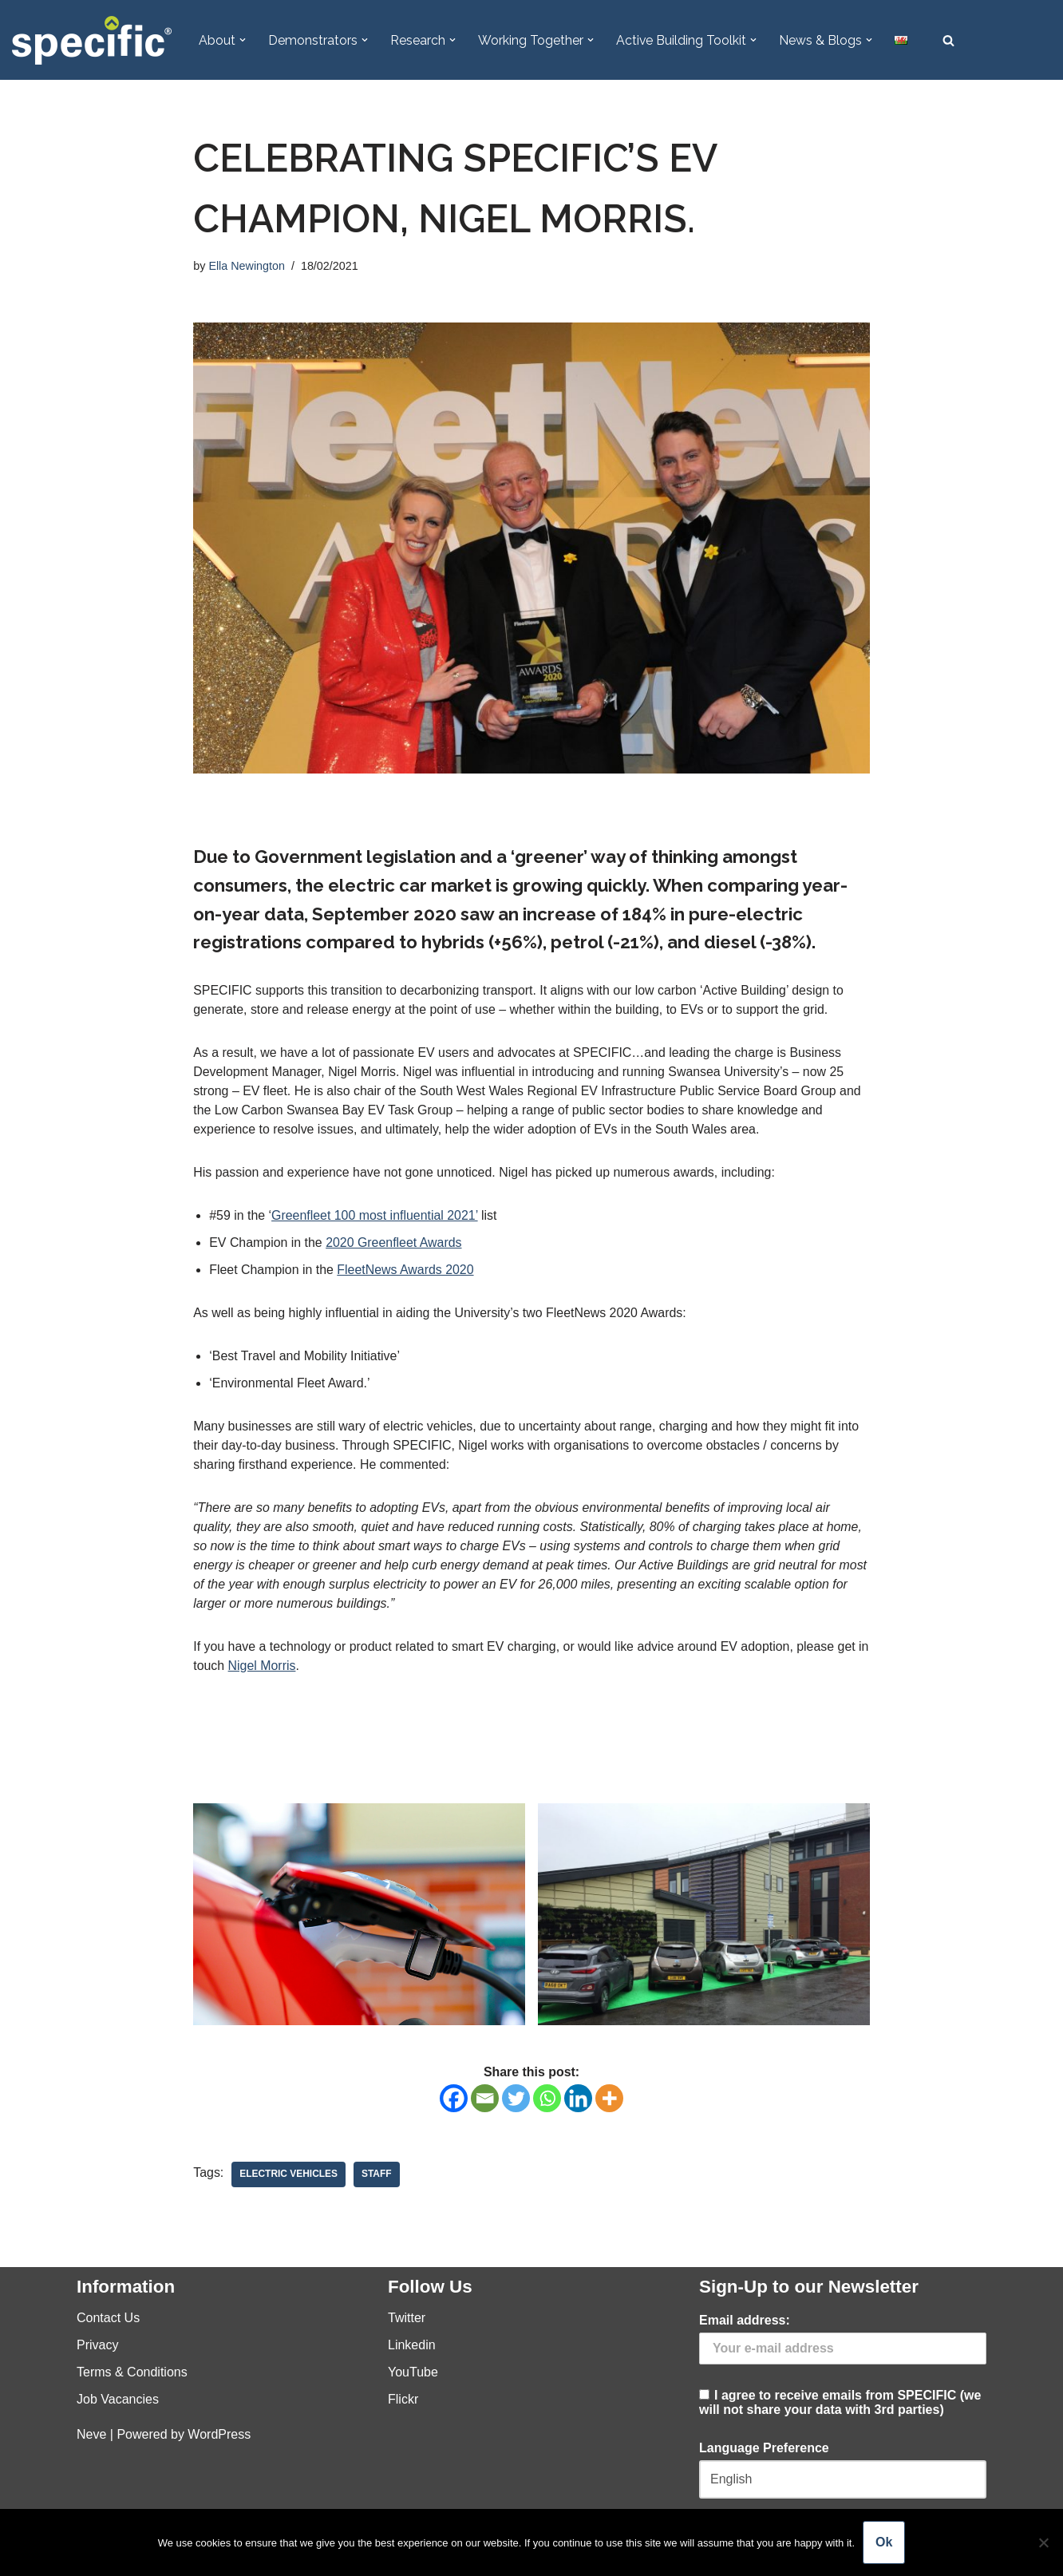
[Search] (949, 40)
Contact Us (108, 2319)
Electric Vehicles (289, 2176)
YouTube (413, 2373)
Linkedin (412, 2346)
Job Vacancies (118, 2401)
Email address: (744, 2322)
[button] (242, 40)
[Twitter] (516, 2100)
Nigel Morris (276, 1667)
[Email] (485, 2100)
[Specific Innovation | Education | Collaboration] (92, 40)
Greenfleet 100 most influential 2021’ (376, 1217)
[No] (1043, 2542)
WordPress (219, 2436)
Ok (883, 2542)
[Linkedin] (578, 2100)
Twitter (406, 2319)
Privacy (97, 2346)
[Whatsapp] (547, 2100)
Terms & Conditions (132, 2373)
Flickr (403, 2401)
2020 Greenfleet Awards (394, 1244)
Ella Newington (246, 266)
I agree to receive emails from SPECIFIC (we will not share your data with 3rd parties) (842, 2367)
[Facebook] (454, 2100)
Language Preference (764, 2449)
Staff (377, 2176)
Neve (91, 2436)
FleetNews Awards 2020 (406, 1271)
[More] (609, 2100)
